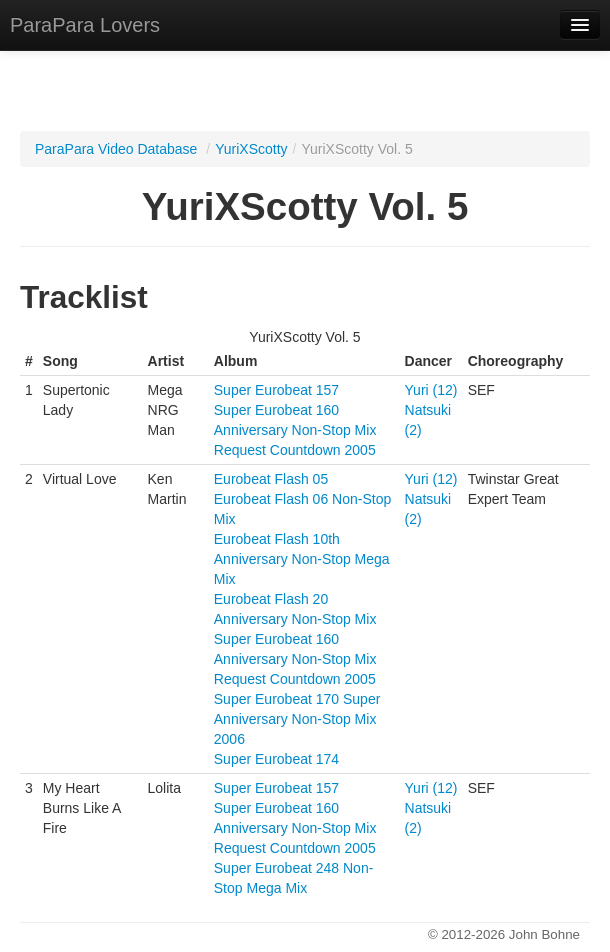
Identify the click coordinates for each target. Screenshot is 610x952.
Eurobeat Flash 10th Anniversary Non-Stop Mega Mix (302, 559)
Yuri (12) (431, 390)
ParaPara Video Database (116, 149)
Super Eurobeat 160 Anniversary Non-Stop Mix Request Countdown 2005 (295, 430)
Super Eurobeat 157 (276, 390)
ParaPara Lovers (85, 25)
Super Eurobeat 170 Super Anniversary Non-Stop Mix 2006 (297, 719)
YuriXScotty (251, 149)
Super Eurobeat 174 (276, 759)
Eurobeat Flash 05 (271, 479)
